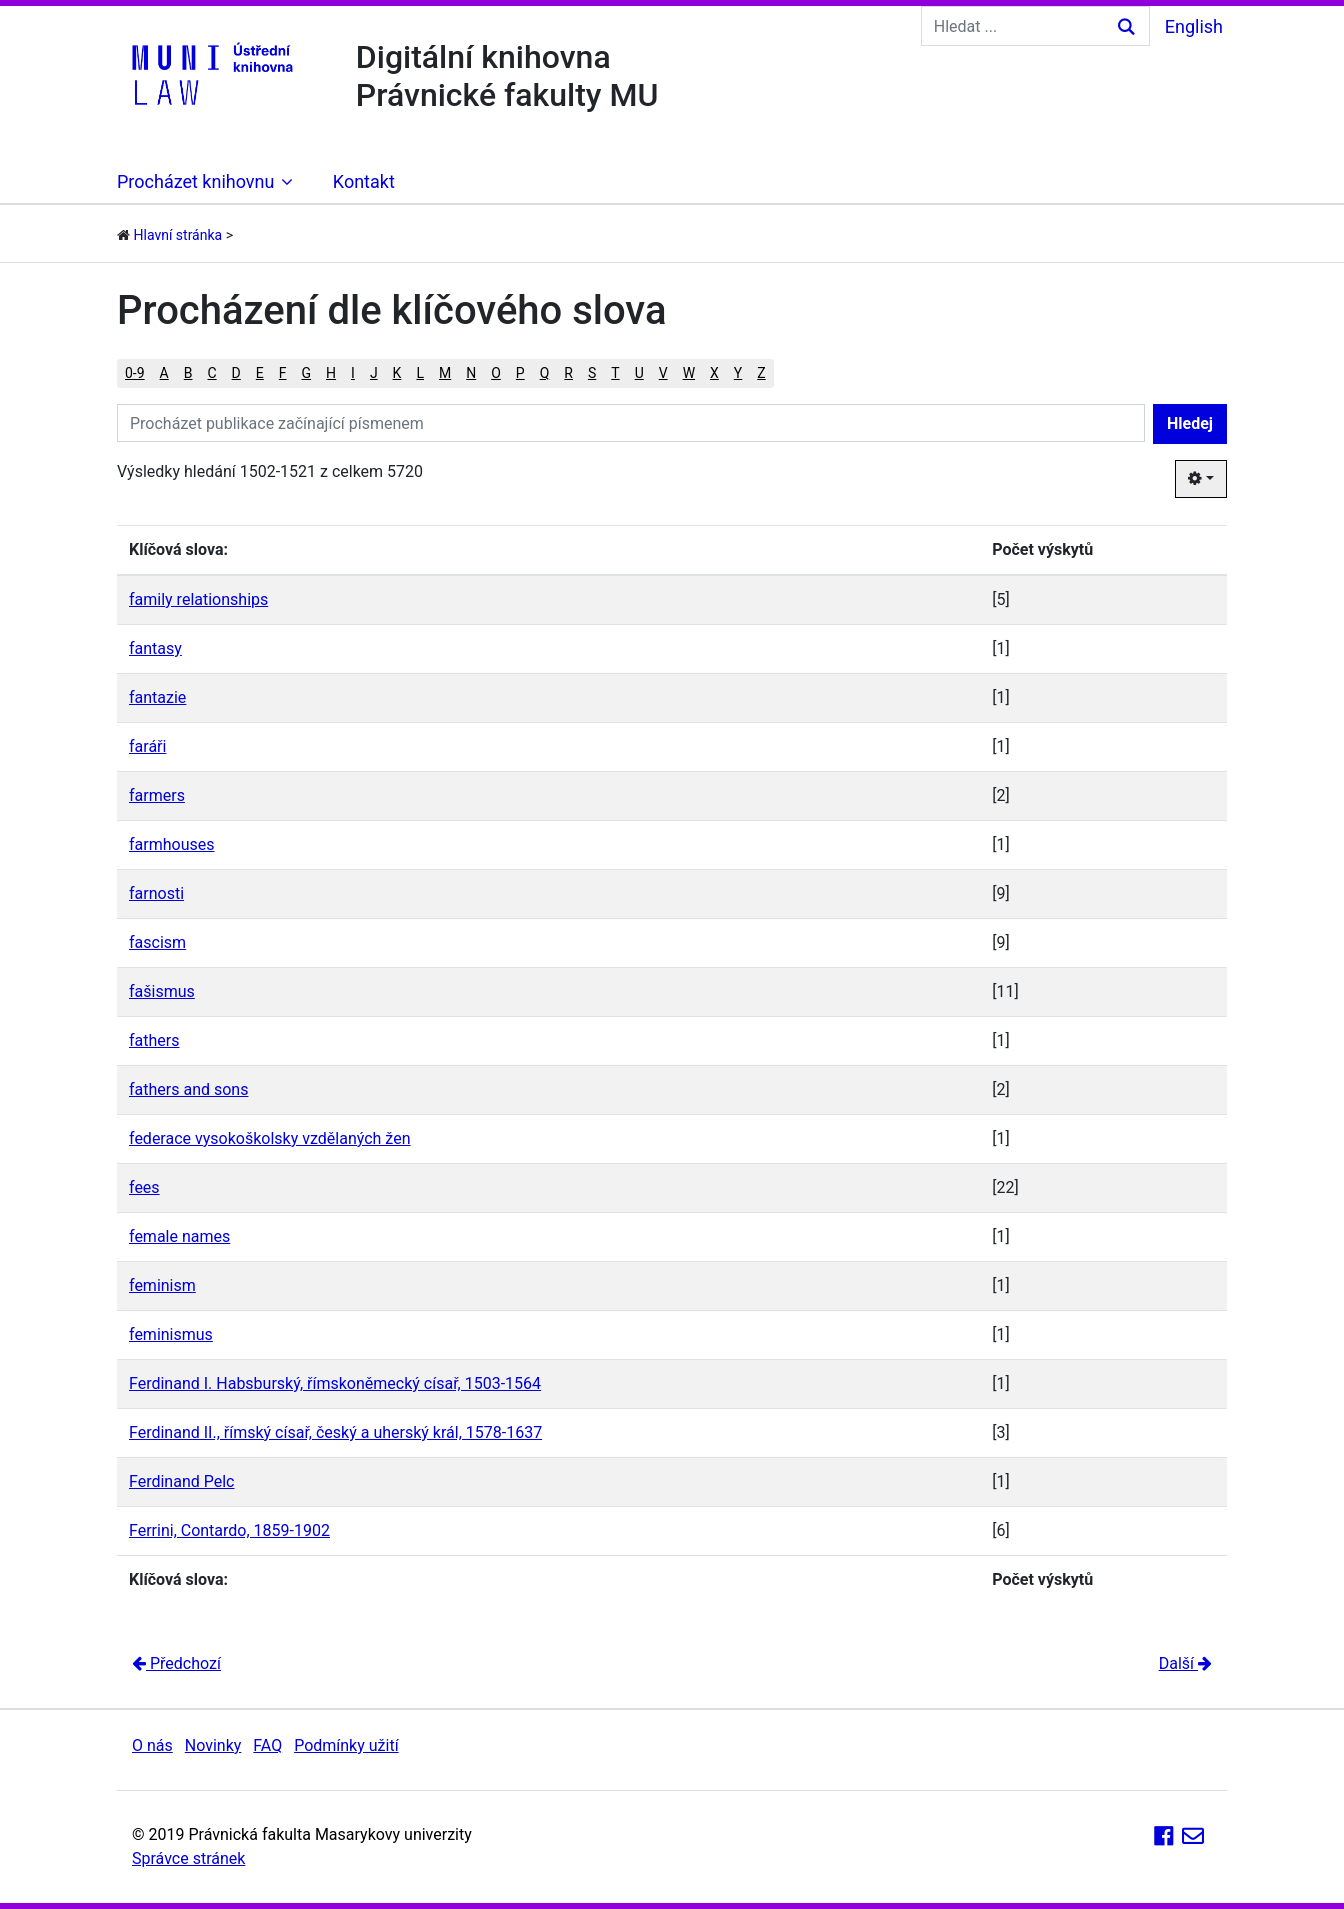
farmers (157, 795)
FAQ (267, 1745)
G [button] (307, 373)
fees (144, 1187)
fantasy (155, 648)
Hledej (1190, 423)
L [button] (420, 373)
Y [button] (738, 373)
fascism (157, 942)
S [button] (592, 373)
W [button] (689, 373)
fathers (154, 1040)
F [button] (283, 373)
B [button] (188, 373)
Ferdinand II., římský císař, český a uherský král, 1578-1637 (335, 1432)
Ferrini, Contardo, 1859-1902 (229, 1530)
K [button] (397, 373)
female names (179, 1236)
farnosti (156, 893)
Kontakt (364, 181)
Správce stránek (188, 1858)
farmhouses (171, 844)
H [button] (331, 373)
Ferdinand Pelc (181, 1481)
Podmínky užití (346, 1745)
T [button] (615, 373)
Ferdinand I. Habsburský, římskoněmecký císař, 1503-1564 (335, 1383)
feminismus (171, 1334)
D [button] (236, 373)
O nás (152, 1745)
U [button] (639, 373)
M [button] (445, 373)
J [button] (374, 373)
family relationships (198, 599)
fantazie (157, 697)
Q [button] (545, 373)
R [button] (568, 373)
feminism (162, 1285)
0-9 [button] (135, 373)
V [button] (663, 373)
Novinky (213, 1745)
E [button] (260, 373)
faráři (147, 746)
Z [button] (761, 373)
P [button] (520, 373)
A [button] (164, 373)
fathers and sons (188, 1089)
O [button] (496, 373)
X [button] (714, 373)
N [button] (471, 373)
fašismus (162, 991)
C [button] (211, 373)
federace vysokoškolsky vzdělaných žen (270, 1138)
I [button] (353, 373)
